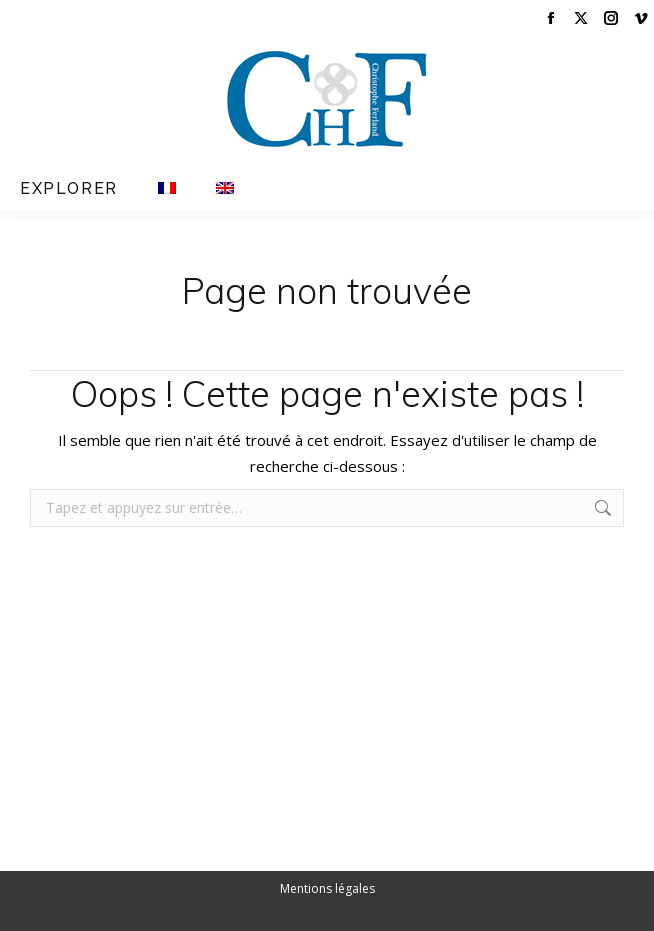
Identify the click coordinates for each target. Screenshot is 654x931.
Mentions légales (327, 888)
